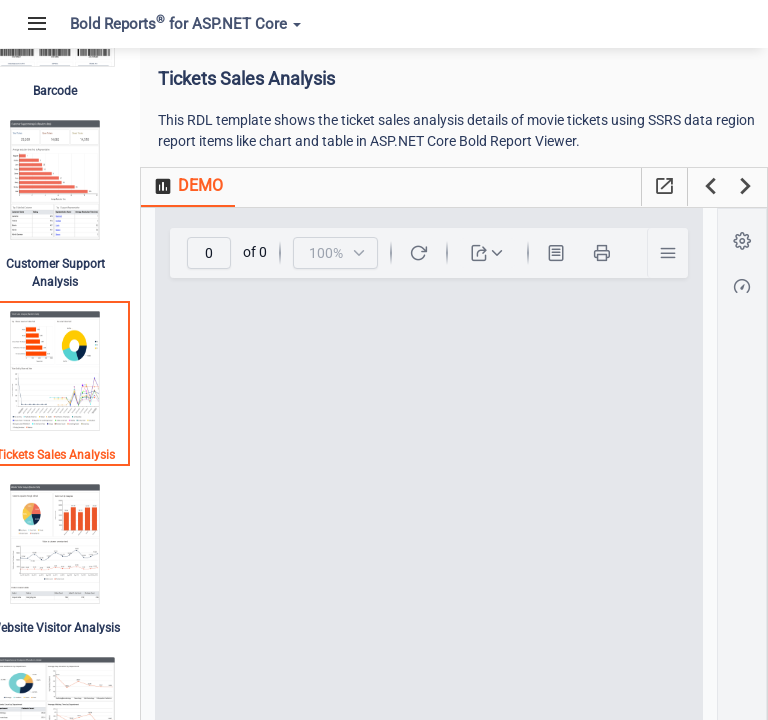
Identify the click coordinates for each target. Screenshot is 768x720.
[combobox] (351, 253)
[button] (683, 253)
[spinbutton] (225, 253)
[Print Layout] (572, 253)
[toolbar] (445, 253)
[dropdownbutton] (503, 253)
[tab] (218, 187)
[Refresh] (435, 253)
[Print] (618, 253)
